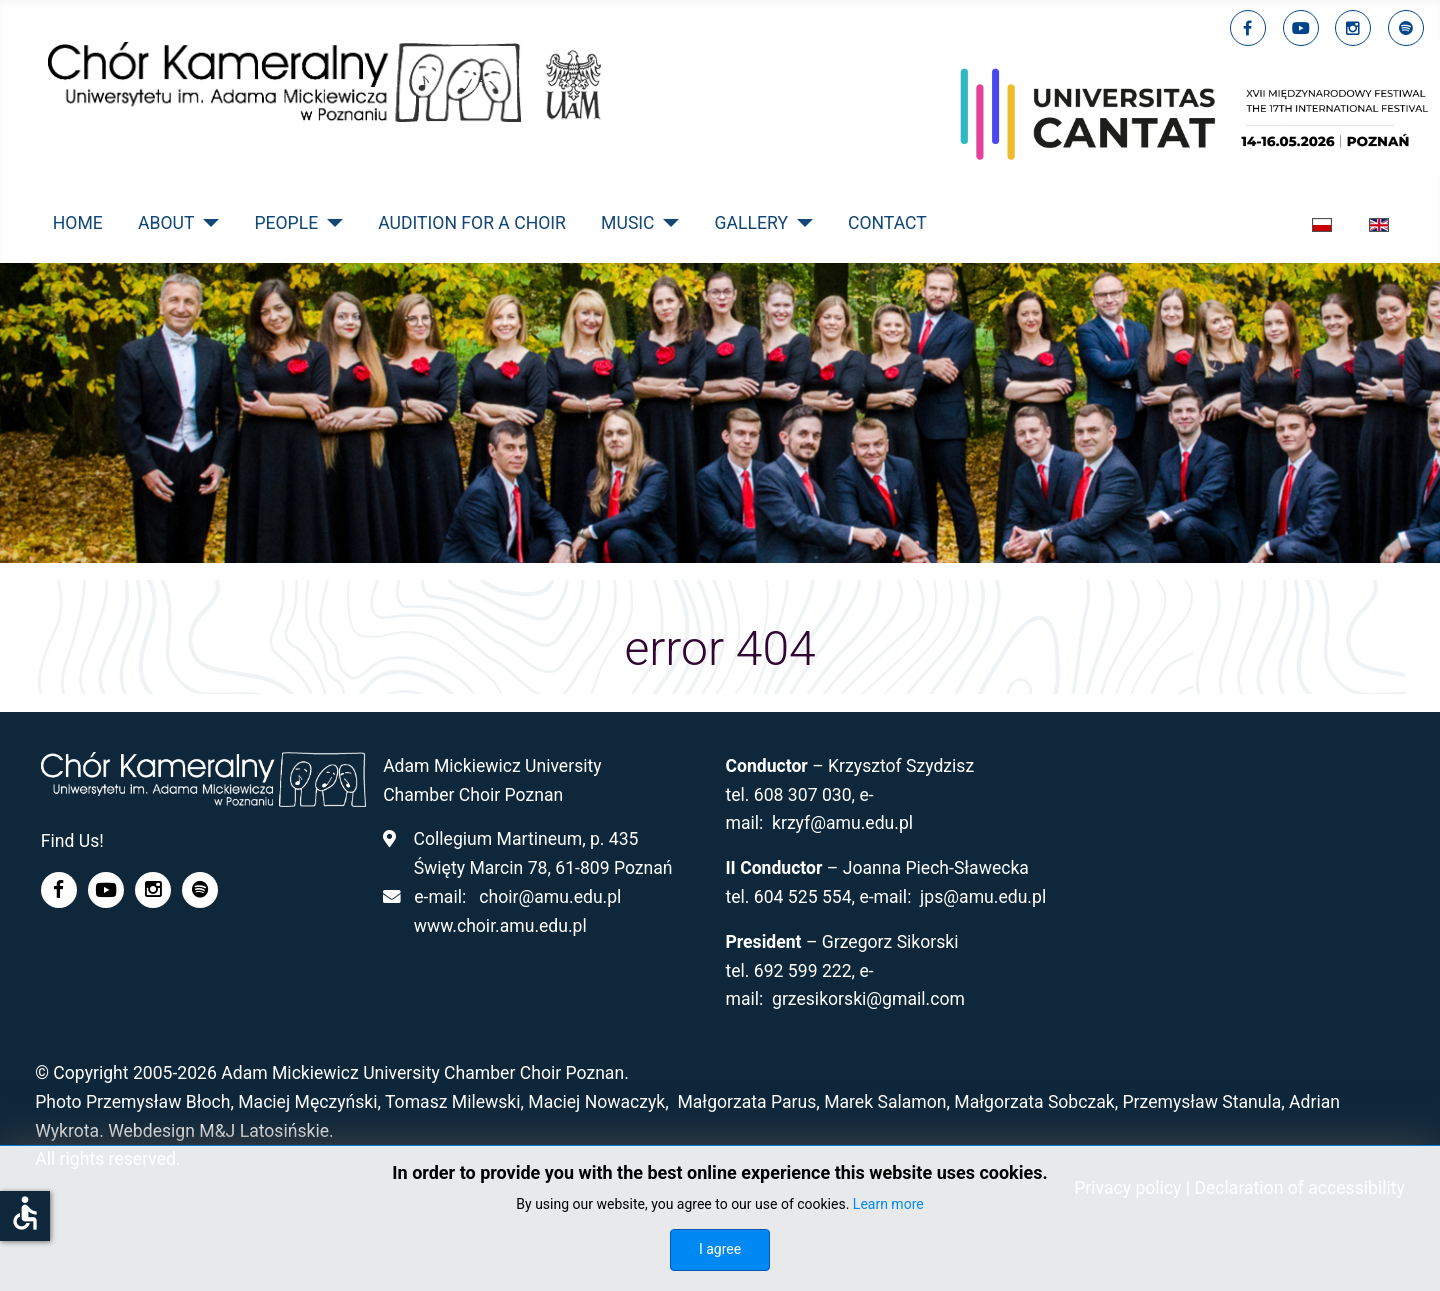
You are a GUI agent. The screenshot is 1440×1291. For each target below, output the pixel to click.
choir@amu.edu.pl (550, 897)
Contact (887, 223)
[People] (330, 223)
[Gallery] (800, 223)
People (286, 223)
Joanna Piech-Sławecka (936, 868)
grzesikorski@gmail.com (868, 999)
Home (78, 223)
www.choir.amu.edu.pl (500, 926)
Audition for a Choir (472, 223)
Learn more (888, 1204)
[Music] (667, 223)
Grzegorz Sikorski (890, 942)
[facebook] (1248, 28)
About (166, 223)
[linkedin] (1353, 28)
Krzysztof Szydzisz (901, 766)
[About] (206, 223)
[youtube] (1301, 28)
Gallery (751, 223)
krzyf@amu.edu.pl (842, 823)
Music (627, 223)
